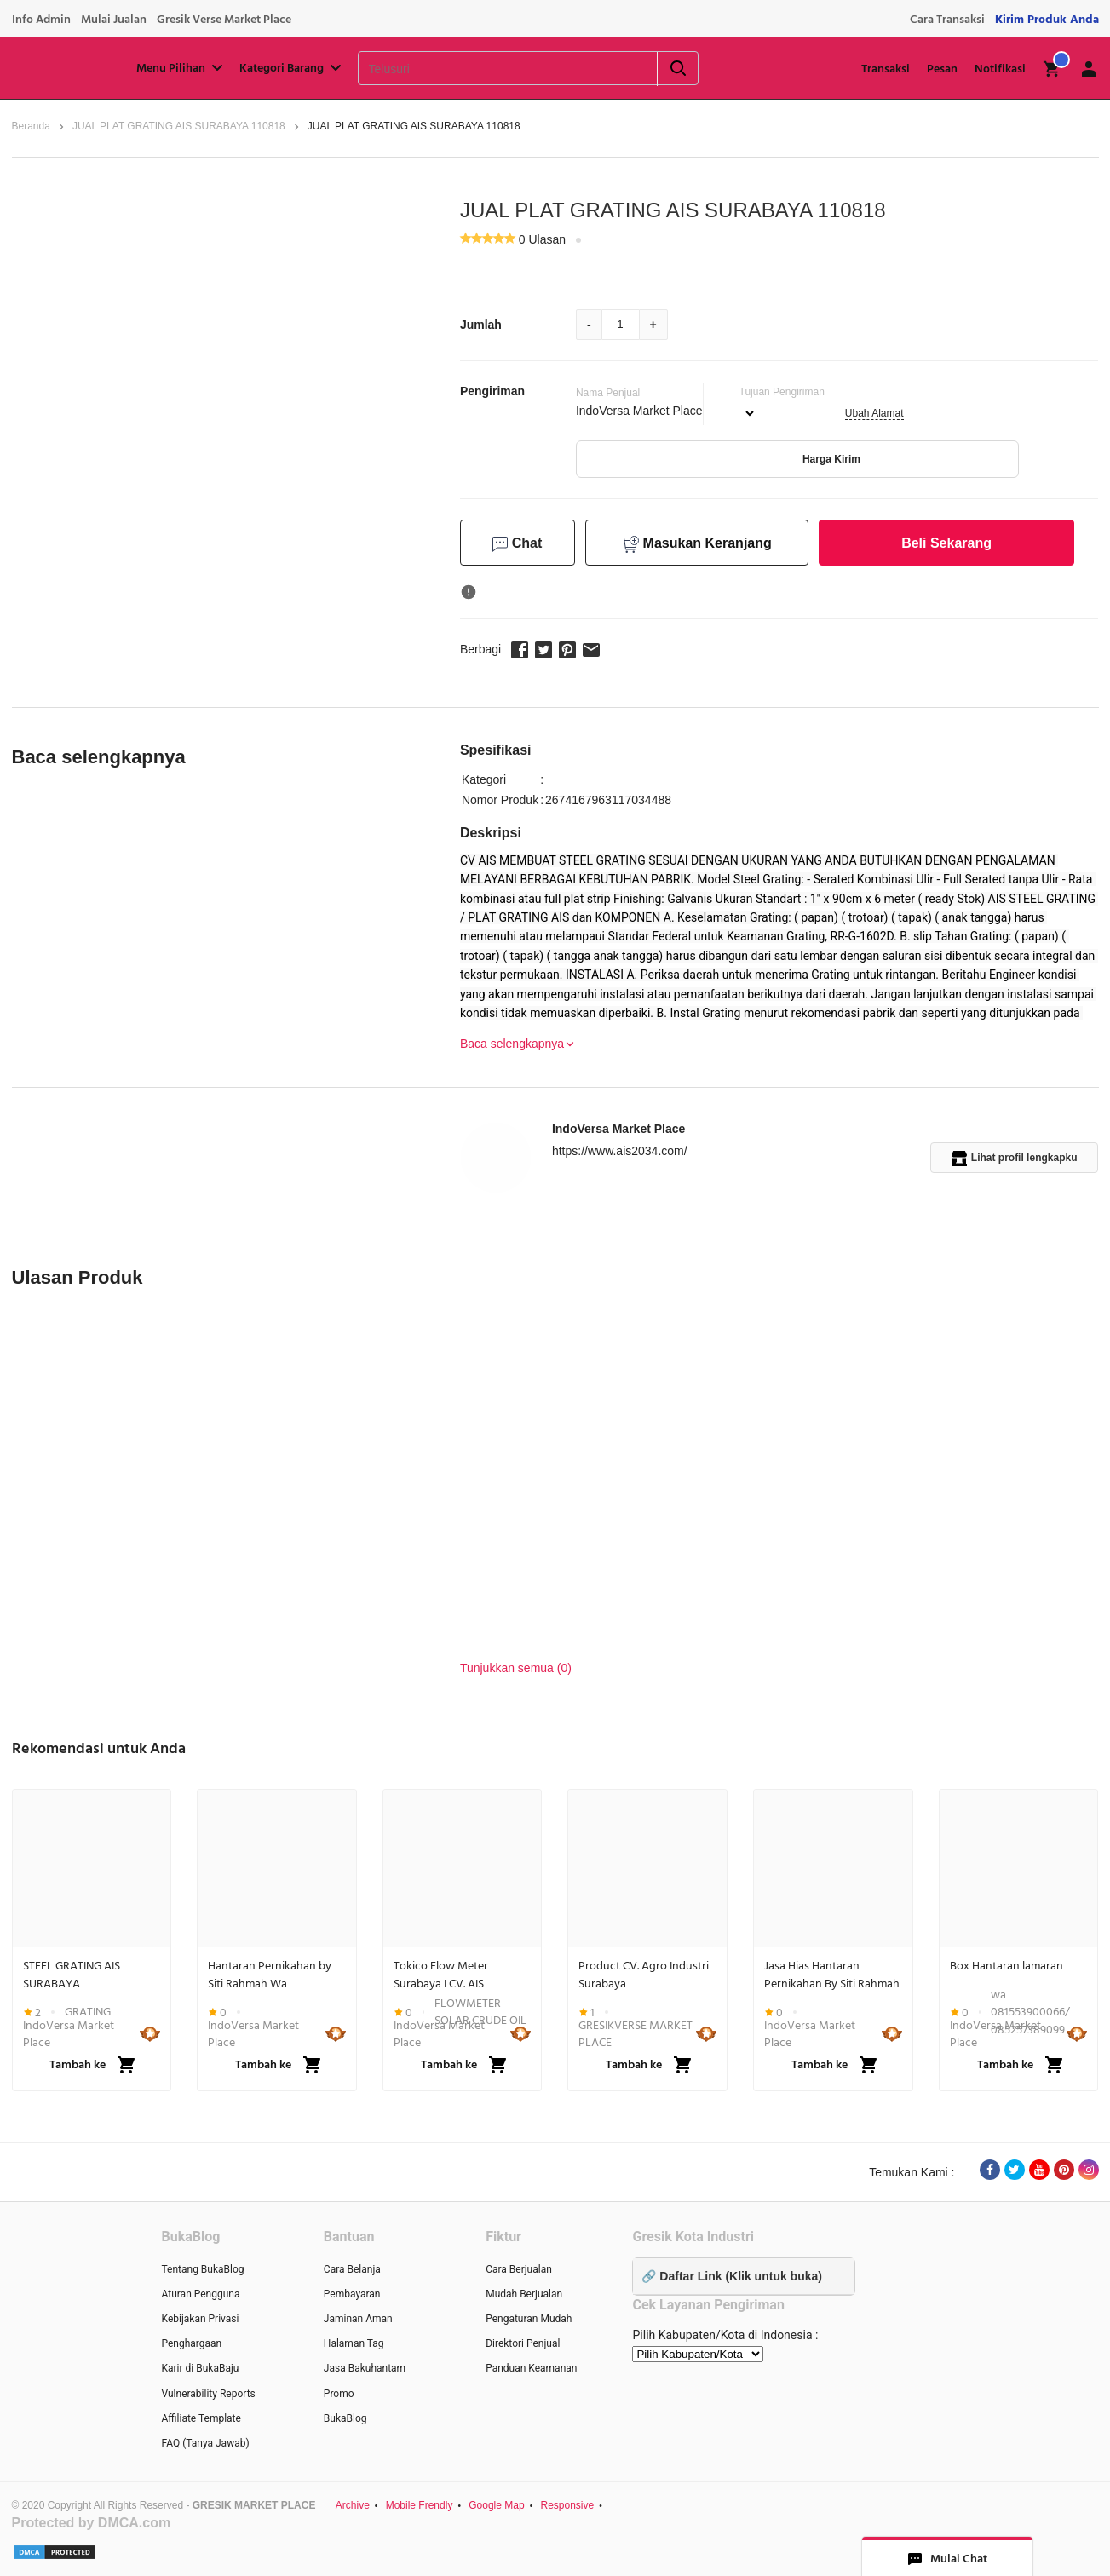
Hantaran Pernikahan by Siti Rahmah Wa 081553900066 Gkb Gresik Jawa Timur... (273, 1975)
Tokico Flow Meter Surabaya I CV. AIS (441, 1975)
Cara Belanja (352, 2269)
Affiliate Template (201, 2418)
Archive (353, 2505)
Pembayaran (352, 2294)
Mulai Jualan (114, 19)
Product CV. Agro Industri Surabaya (643, 1975)
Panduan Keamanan (531, 2368)
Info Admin (41, 19)
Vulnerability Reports (209, 2394)
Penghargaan (192, 2343)
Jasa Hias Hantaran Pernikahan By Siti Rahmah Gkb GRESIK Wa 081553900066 (832, 1975)
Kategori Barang (291, 68)
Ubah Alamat (874, 413)
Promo (339, 2394)
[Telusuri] (486, 69)
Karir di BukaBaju (200, 2368)
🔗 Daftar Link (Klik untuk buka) (731, 2276)
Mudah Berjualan (524, 2294)
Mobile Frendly (419, 2505)
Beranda (31, 126)
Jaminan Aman (358, 2319)
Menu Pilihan (181, 68)
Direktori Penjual (523, 2343)
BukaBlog (345, 2418)
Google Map (496, 2505)
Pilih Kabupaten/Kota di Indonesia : (725, 2335)
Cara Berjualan (519, 2269)
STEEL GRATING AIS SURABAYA (71, 1975)
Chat (517, 544)
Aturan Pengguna (201, 2294)
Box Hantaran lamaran (1006, 1966)
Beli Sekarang (946, 543)
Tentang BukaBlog (203, 2269)
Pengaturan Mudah (529, 2319)
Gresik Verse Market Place (224, 19)
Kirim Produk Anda (1047, 19)
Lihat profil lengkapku (1015, 1158)
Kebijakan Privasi (200, 2319)
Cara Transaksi (947, 19)
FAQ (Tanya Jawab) (206, 2443)
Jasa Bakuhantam (364, 2368)
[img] (1052, 69)
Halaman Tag (354, 2343)
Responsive (567, 2505)
